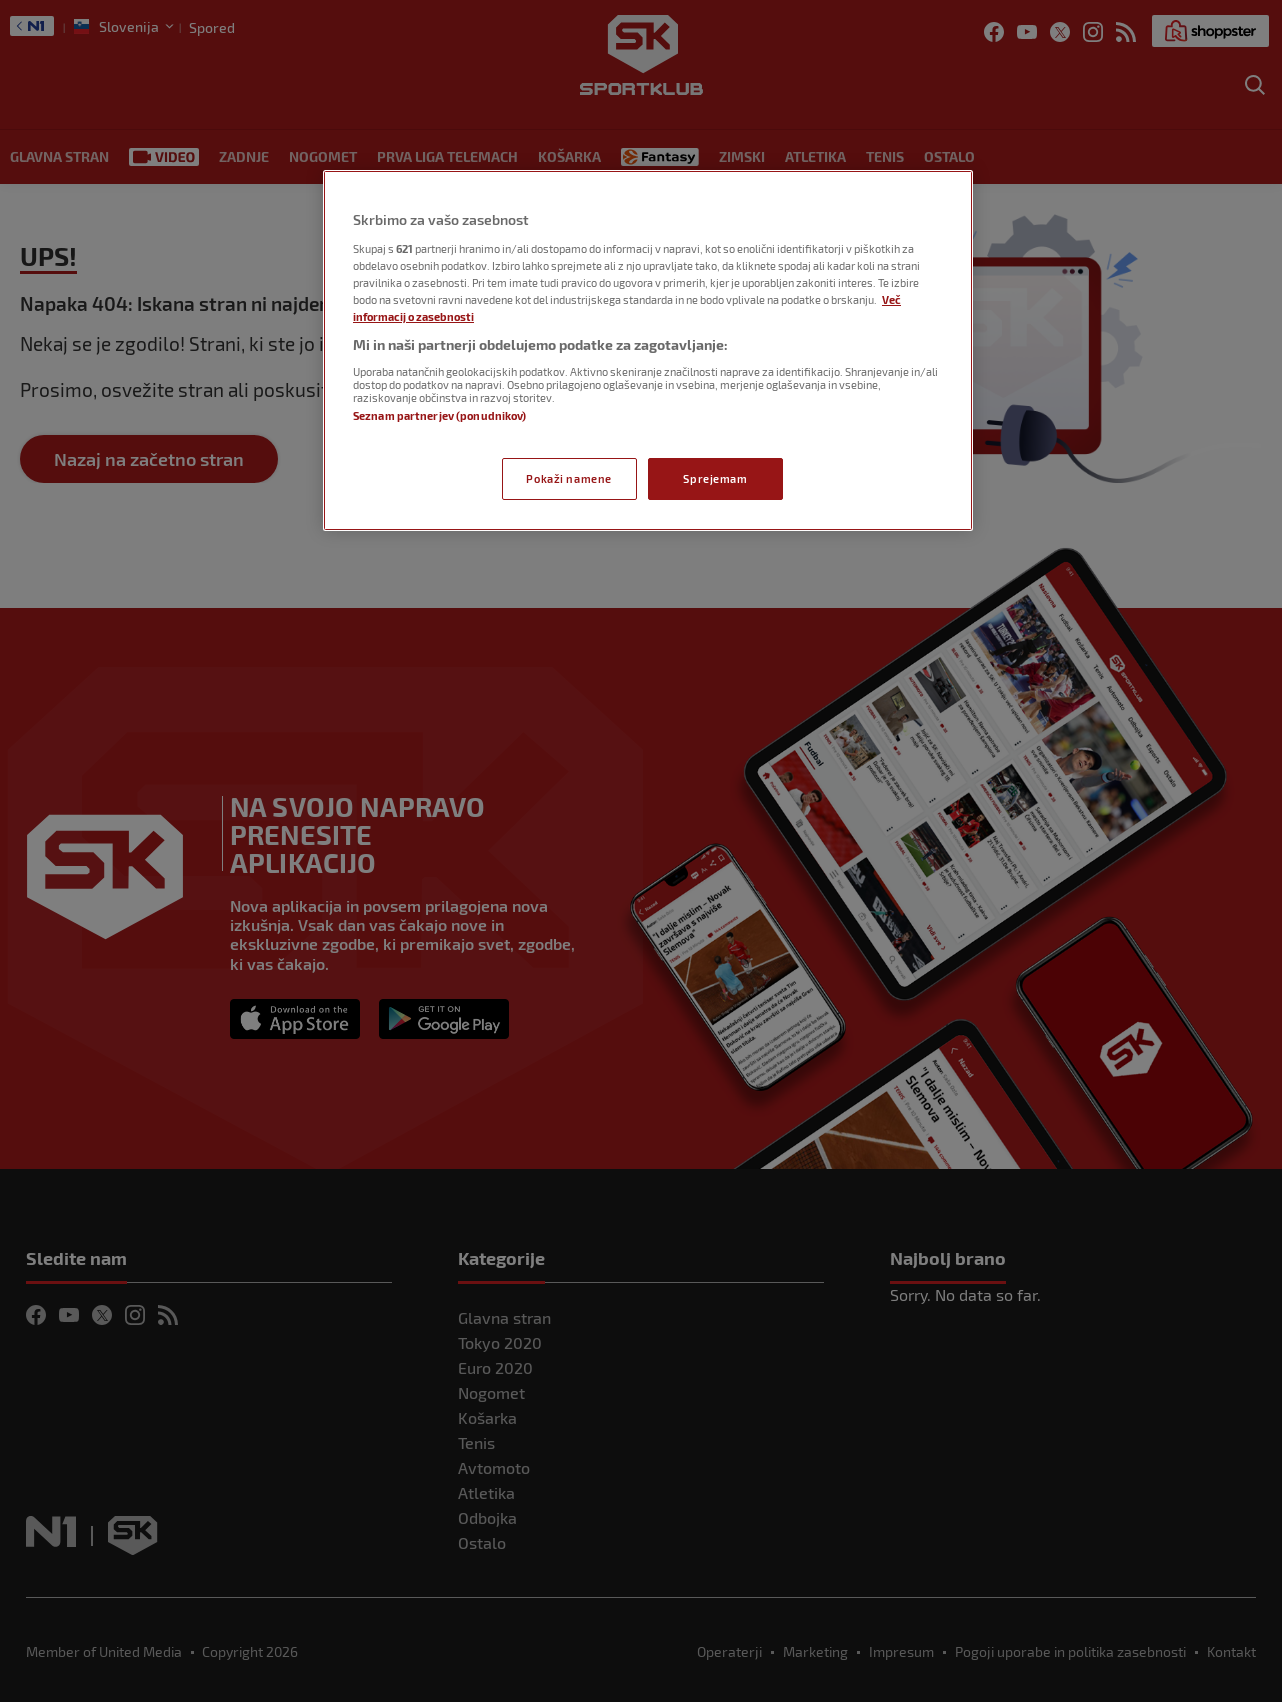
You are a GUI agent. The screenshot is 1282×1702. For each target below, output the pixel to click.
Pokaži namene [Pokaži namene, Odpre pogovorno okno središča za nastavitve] (568, 478)
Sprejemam (715, 478)
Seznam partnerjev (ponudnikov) (439, 415)
